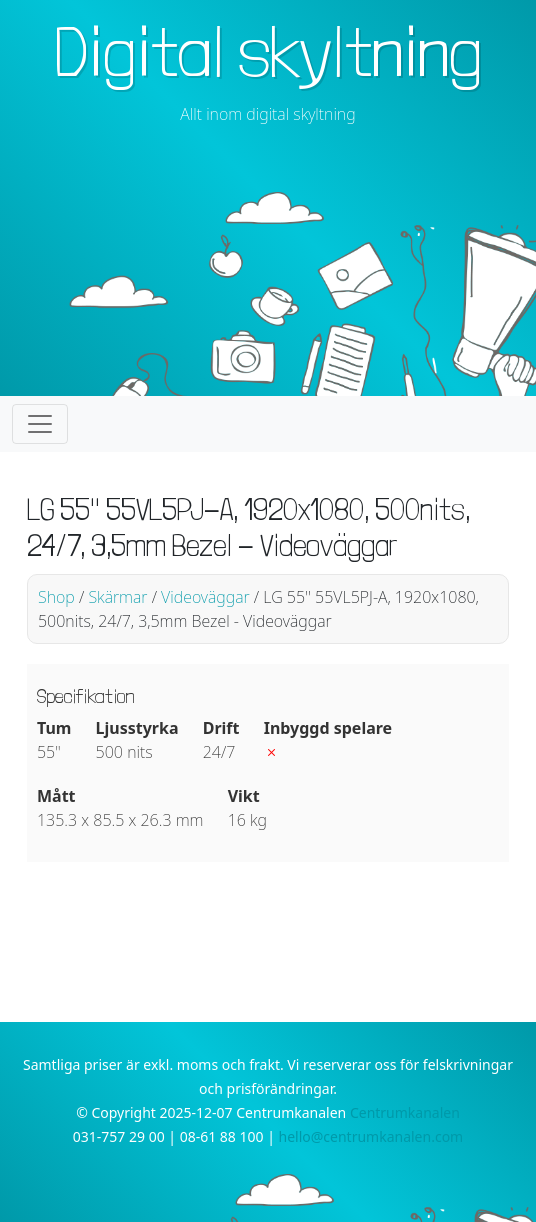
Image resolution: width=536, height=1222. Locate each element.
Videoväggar (205, 597)
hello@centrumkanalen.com (371, 1136)
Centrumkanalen (405, 1112)
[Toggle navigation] (40, 424)
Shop (56, 597)
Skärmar (117, 597)
